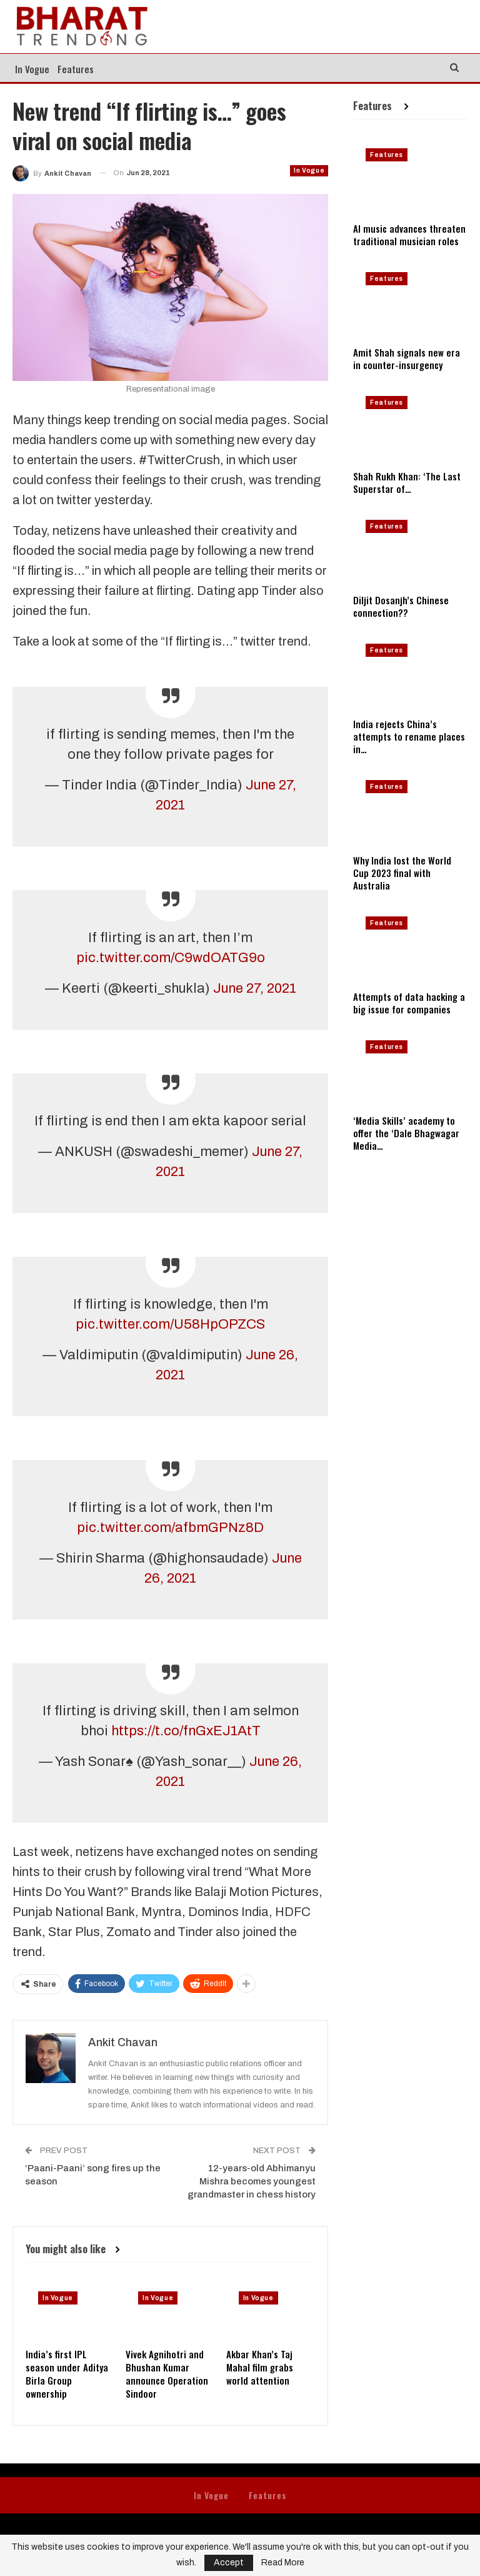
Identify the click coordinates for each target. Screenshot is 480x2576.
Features (76, 69)
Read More (282, 2562)
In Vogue (32, 69)
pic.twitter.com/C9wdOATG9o (170, 957)
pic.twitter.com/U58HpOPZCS (170, 1324)
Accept (229, 2562)
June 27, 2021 (254, 988)
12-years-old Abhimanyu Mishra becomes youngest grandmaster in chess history (252, 2181)
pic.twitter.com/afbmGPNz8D (170, 1527)
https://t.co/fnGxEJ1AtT (186, 1730)
